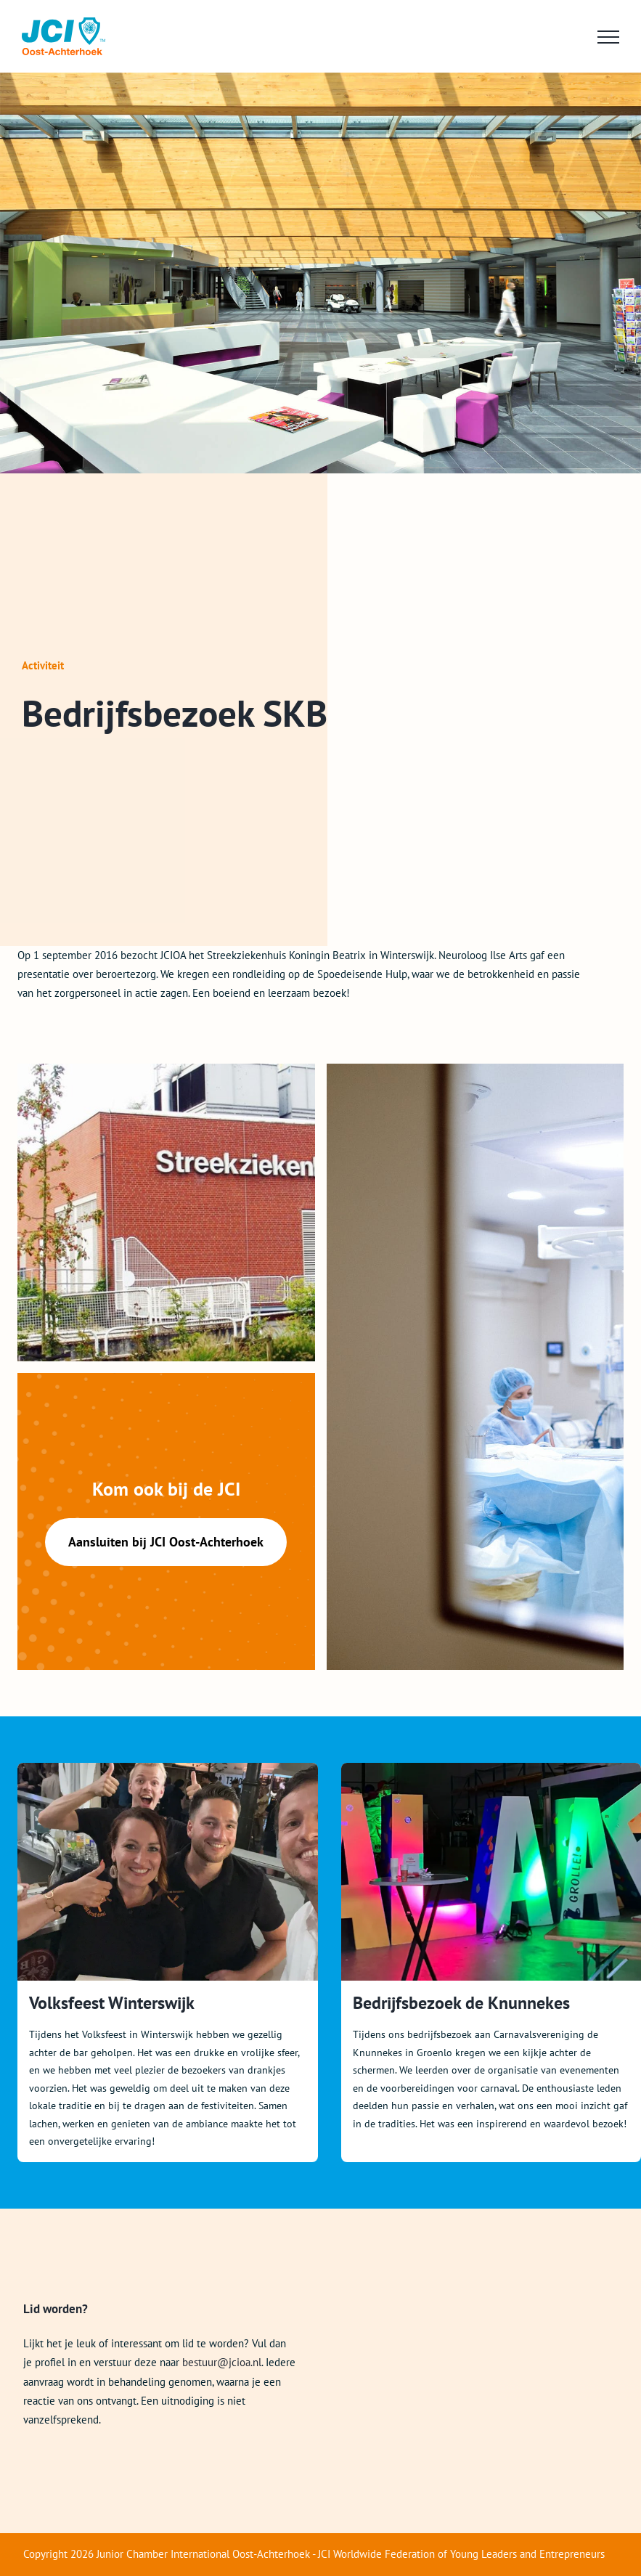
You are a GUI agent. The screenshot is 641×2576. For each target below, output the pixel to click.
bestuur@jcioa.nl (221, 2362)
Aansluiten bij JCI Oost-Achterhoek (166, 1541)
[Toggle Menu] (608, 37)
